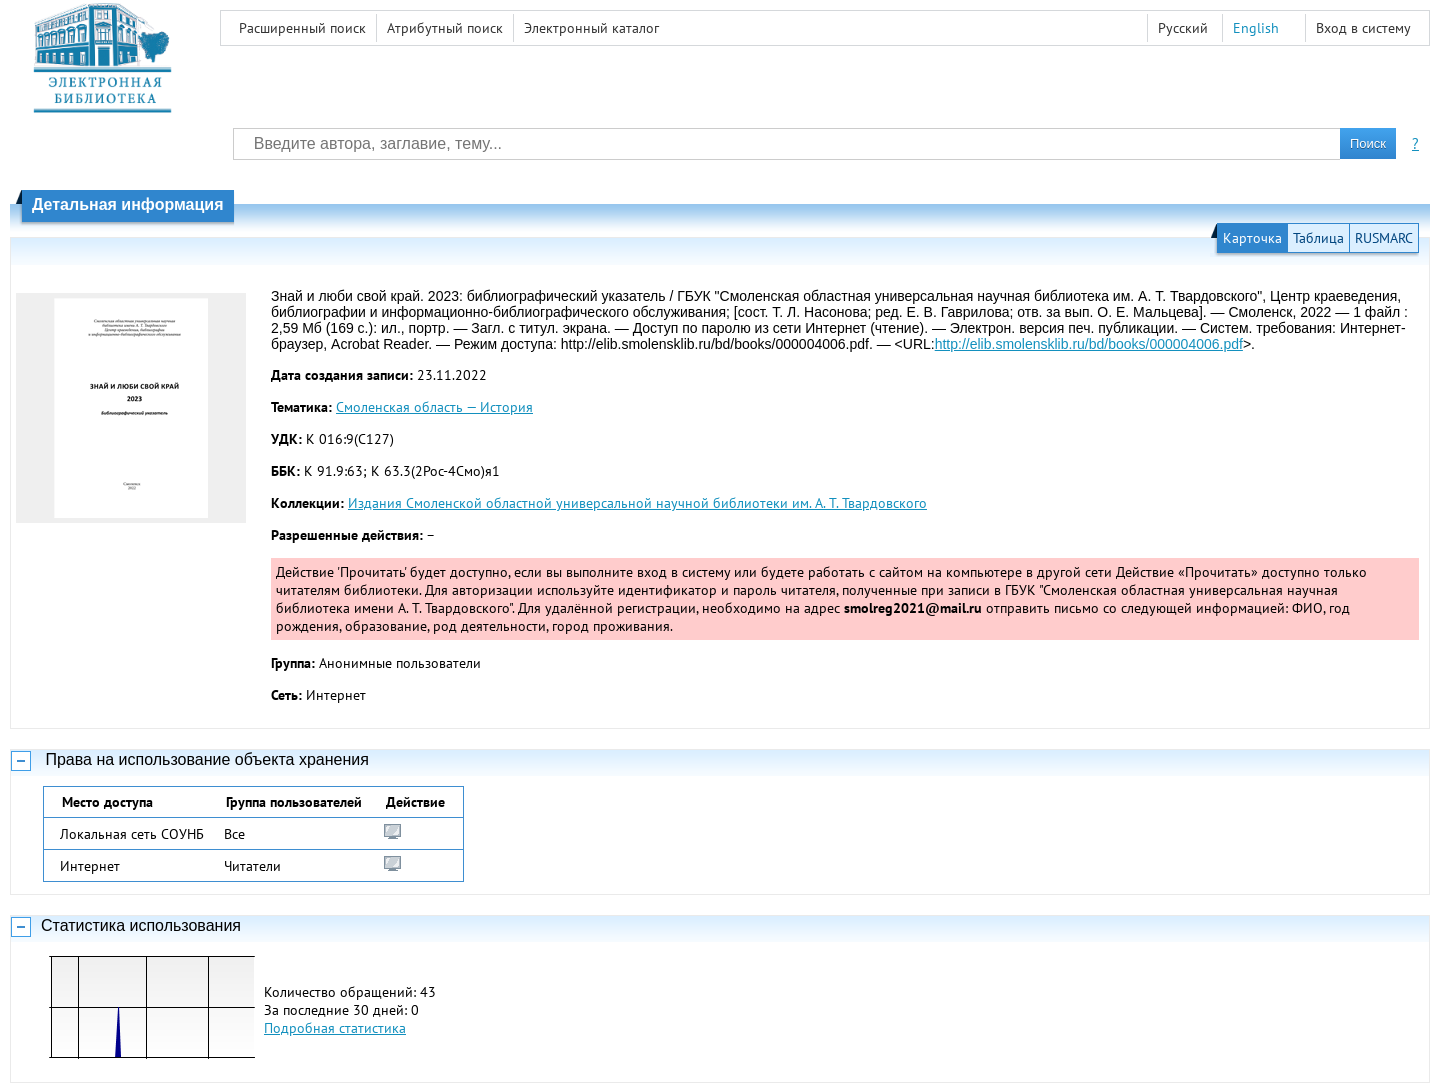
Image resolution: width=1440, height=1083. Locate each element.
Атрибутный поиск (445, 28)
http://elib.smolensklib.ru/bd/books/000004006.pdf (1089, 344)
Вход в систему (1363, 28)
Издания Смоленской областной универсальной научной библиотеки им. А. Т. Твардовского (637, 503)
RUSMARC (1384, 238)
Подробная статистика (335, 1028)
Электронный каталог (591, 28)
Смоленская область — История (434, 407)
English (1256, 28)
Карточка (1252, 238)
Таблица (1318, 238)
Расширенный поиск (302, 28)
